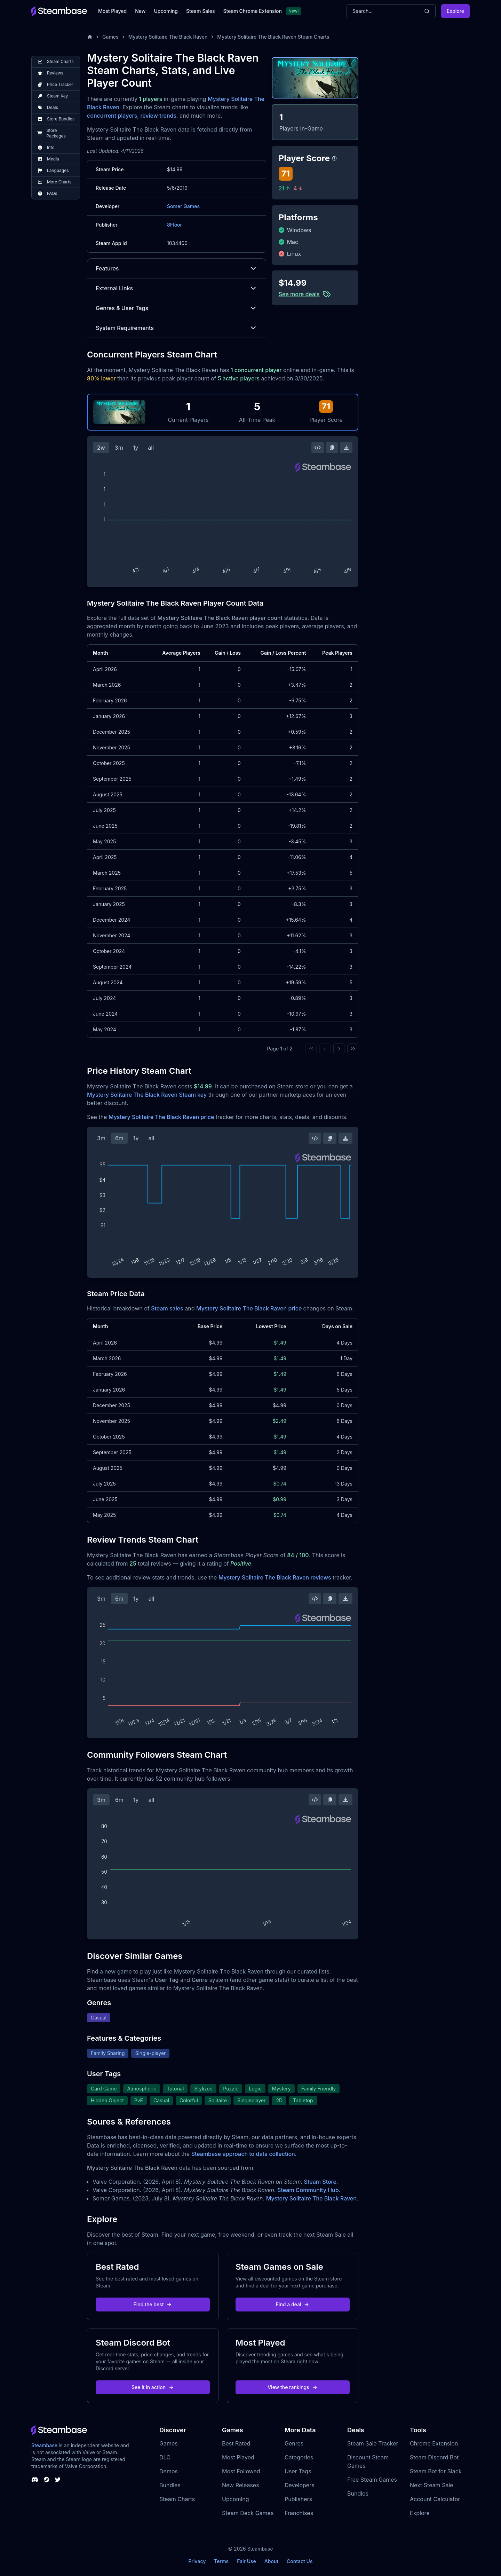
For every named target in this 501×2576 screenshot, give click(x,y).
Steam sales (167, 1308)
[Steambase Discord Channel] (34, 2479)
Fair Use (246, 2561)
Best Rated (236, 2443)
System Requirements (176, 328)
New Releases (240, 2485)
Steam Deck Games (247, 2513)
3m (119, 447)
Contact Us (299, 2561)
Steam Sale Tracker (372, 2443)
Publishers (298, 2499)
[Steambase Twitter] (58, 2479)
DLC (164, 2457)
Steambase (44, 2445)
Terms (221, 2561)
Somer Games (183, 206)
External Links (176, 288)
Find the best (153, 2304)
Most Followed (241, 2471)
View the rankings (293, 2387)
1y (135, 447)
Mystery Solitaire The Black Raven (168, 37)
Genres (294, 2443)
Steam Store (320, 2181)
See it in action (153, 2387)
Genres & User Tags (176, 308)
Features (176, 268)
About (271, 2561)
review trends (158, 115)
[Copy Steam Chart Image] (332, 447)
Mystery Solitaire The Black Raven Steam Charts (273, 37)
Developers (300, 2485)
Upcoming (166, 11)
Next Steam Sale (431, 2485)
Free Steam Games (372, 2479)
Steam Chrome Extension (252, 11)
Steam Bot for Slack (436, 2471)
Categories (299, 2457)
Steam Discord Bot (434, 2457)
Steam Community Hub (308, 2190)
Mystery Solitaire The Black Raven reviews (274, 1577)
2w (101, 447)
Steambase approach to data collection (243, 2153)
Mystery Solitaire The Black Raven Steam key (147, 1094)
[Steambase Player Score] (334, 158)
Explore (455, 11)
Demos (168, 2471)
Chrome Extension (434, 2443)
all (151, 447)
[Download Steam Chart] (346, 447)
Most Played (112, 11)
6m (119, 1138)
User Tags (298, 2471)
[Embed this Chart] (317, 447)
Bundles (170, 2485)
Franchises (299, 2513)
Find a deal (293, 2304)
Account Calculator (435, 2499)
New (140, 11)
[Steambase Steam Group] (46, 2479)
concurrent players (112, 115)
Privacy (197, 2561)
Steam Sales (200, 11)
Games (110, 37)
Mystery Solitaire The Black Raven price (161, 1116)
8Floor (174, 225)
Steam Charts (177, 2499)
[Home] (90, 37)
